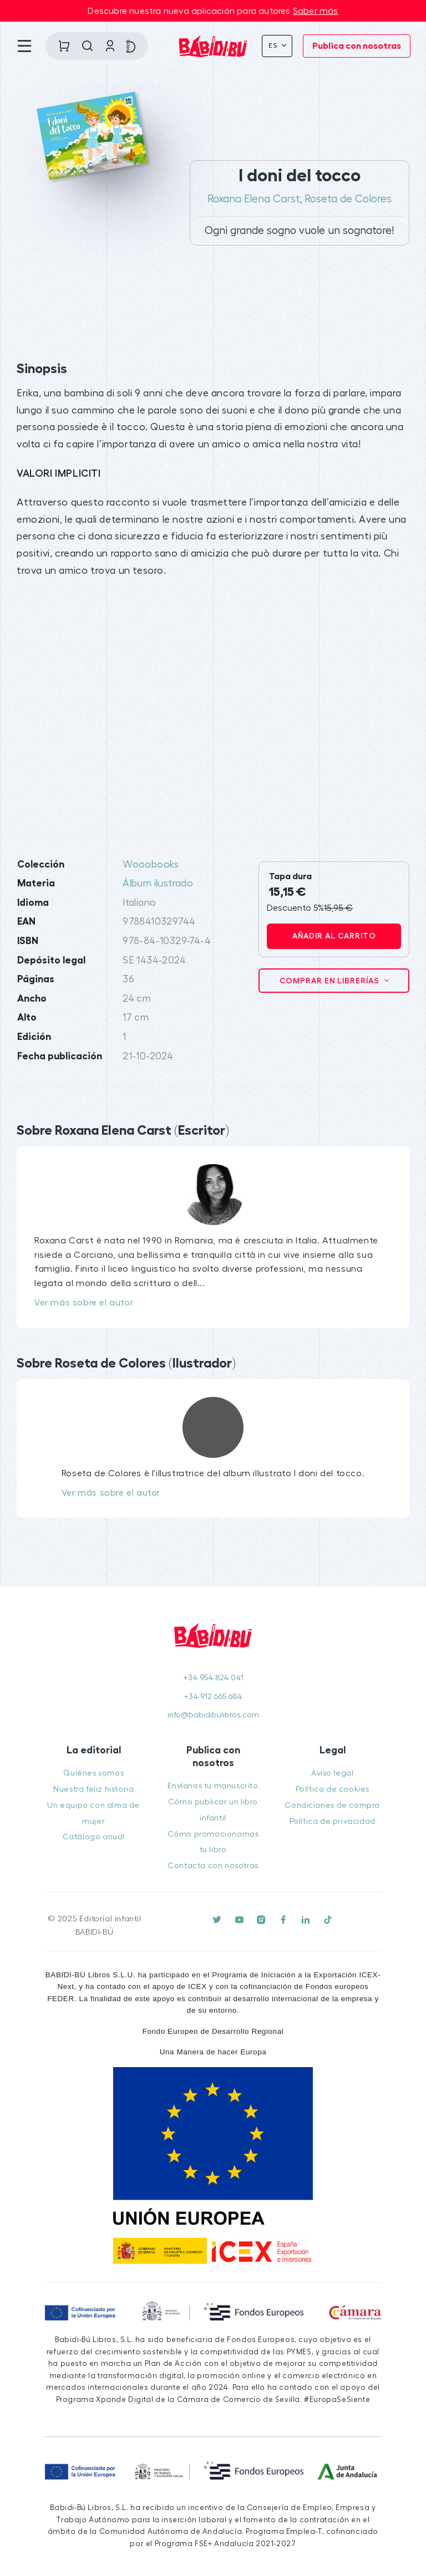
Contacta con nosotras (213, 1865)
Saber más (315, 11)
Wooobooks (151, 864)
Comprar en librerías (331, 981)
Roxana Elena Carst (253, 199)
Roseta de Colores (348, 199)
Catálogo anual (94, 1837)
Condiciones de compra (332, 1805)
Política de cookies (332, 1789)
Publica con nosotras (356, 46)
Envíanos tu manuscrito (213, 1786)
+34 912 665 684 (213, 1696)
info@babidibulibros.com (213, 1715)
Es (274, 45)
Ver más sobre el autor (83, 1302)
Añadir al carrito (334, 936)
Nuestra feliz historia (93, 1789)
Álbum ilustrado (158, 883)
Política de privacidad (333, 1821)
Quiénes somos (93, 1773)
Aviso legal (332, 1773)
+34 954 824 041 (213, 1678)
